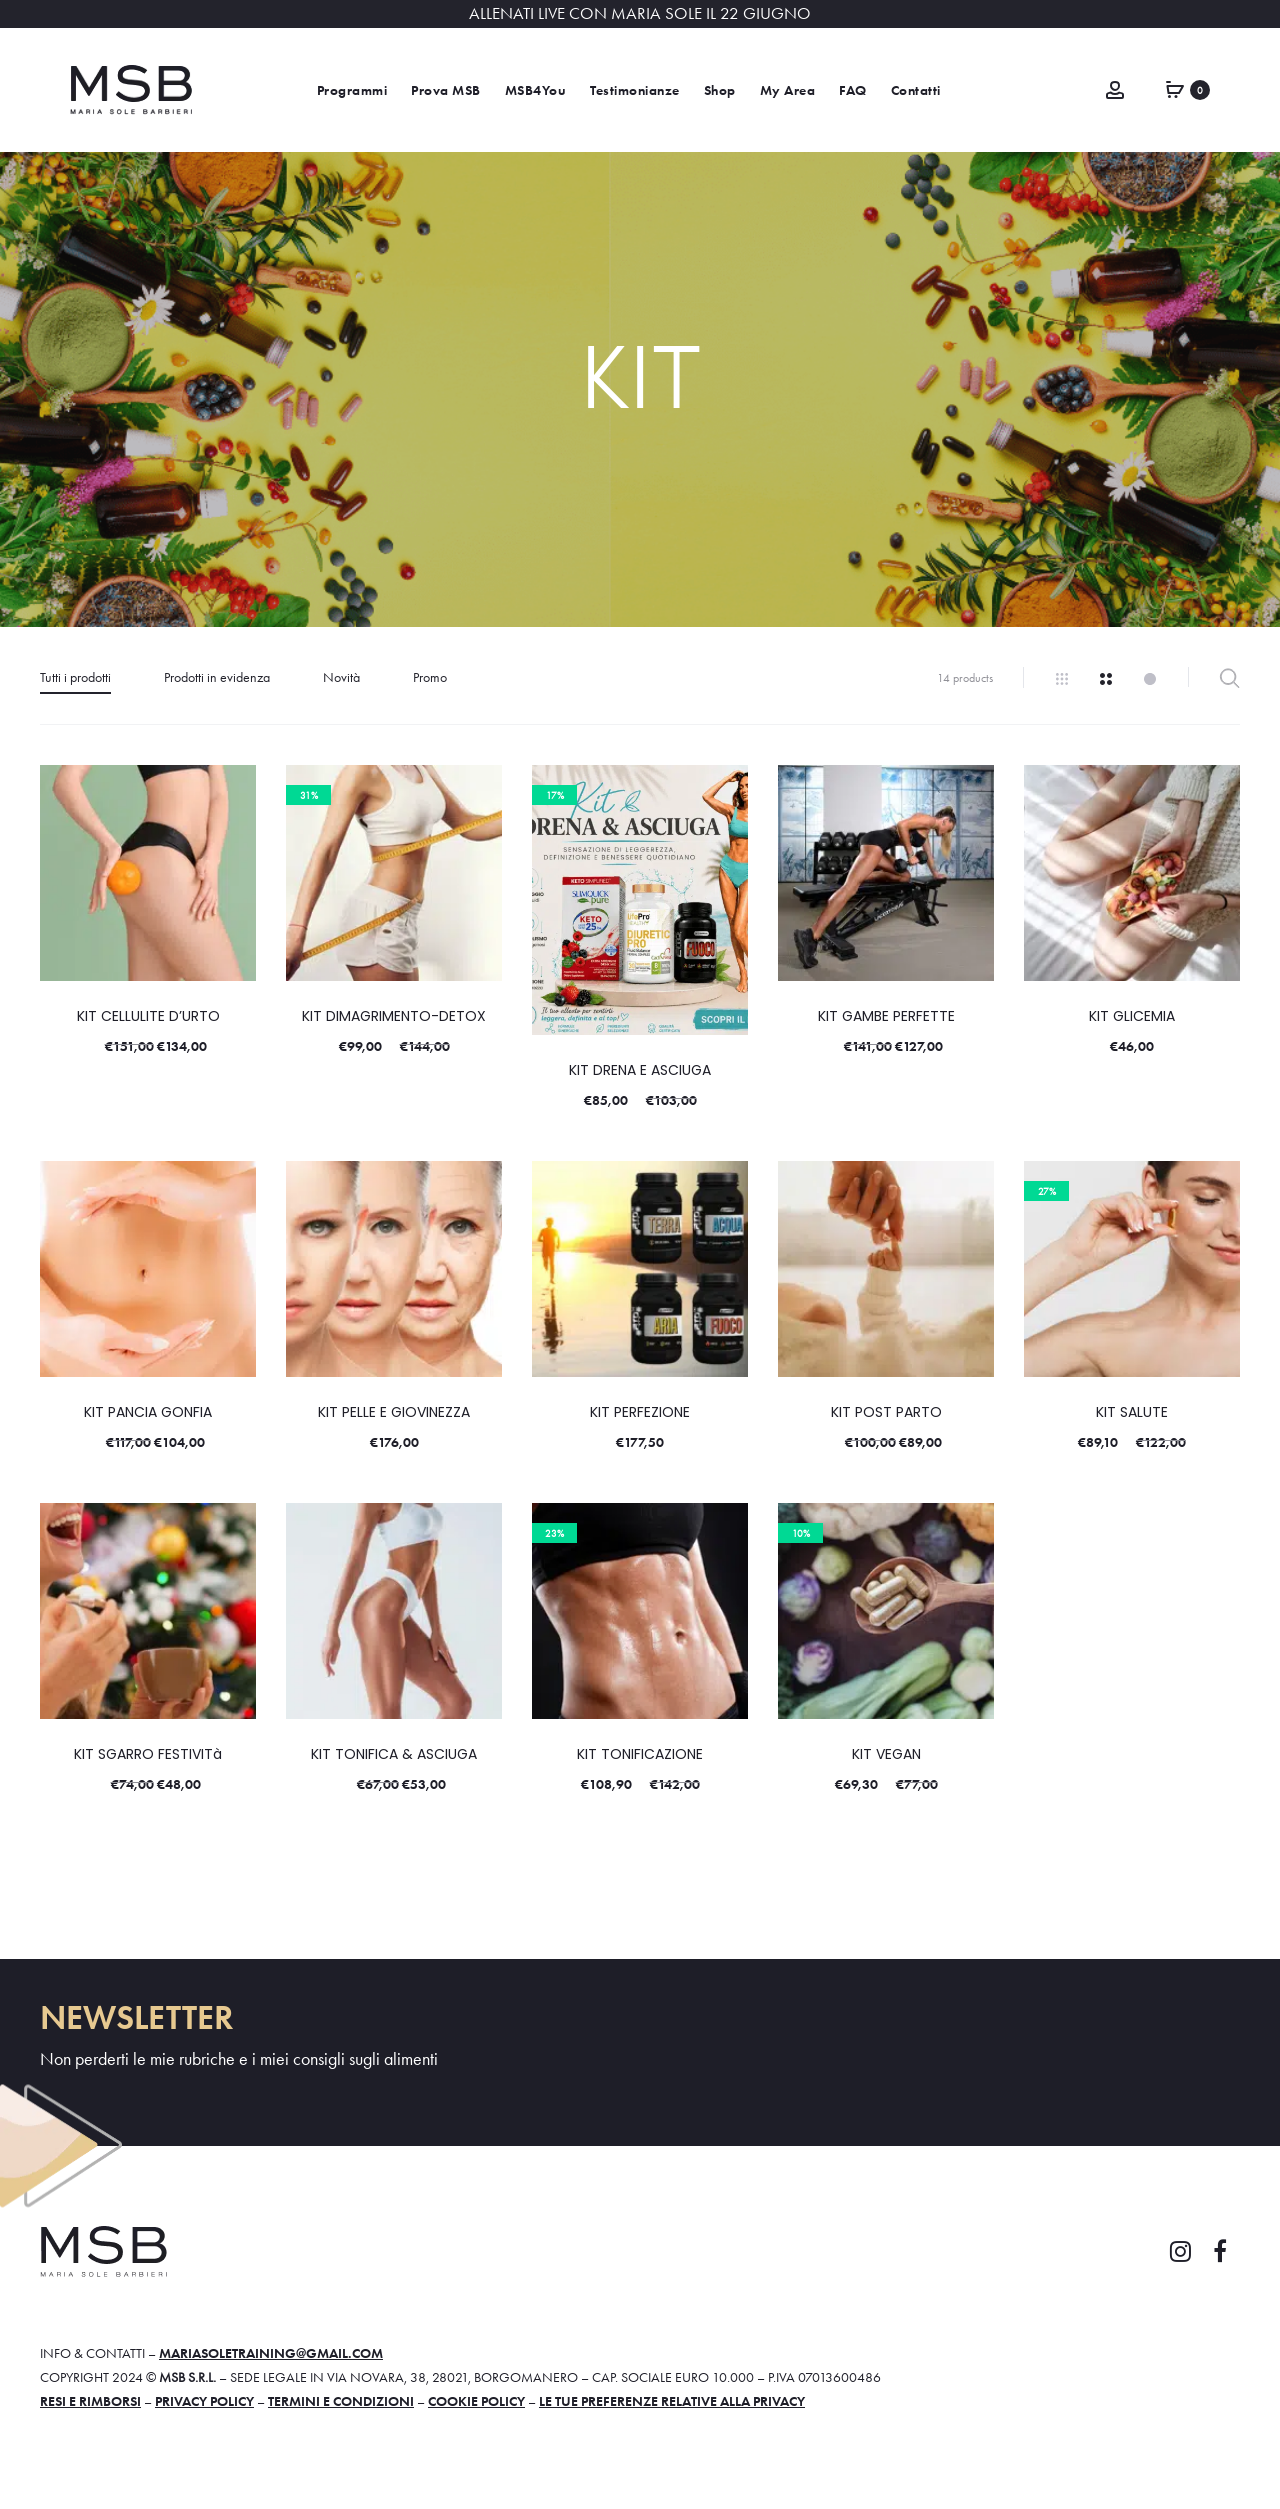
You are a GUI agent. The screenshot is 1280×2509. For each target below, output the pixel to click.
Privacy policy (204, 2401)
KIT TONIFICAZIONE (640, 1754)
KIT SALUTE (1132, 1412)
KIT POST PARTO (886, 1412)
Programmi (352, 90)
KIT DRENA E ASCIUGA (640, 1070)
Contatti (916, 90)
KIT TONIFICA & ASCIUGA (394, 1754)
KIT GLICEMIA (1132, 1016)
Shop (720, 90)
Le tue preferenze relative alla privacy (672, 2401)
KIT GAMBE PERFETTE (886, 1016)
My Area (788, 90)
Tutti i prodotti (75, 677)
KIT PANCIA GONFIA (148, 1412)
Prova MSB (446, 90)
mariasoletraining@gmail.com (271, 2353)
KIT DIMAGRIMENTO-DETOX (394, 1016)
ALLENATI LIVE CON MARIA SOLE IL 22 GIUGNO (640, 13)
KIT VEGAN (886, 1754)
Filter (1229, 677)
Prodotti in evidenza (217, 677)
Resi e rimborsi (90, 2401)
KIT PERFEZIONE (640, 1412)
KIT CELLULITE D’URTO (148, 1016)
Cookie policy (476, 2401)
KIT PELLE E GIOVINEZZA (394, 1412)
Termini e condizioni (341, 2401)
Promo (430, 677)
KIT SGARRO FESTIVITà (148, 1754)
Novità (341, 677)
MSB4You (536, 90)
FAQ (853, 90)
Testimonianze (635, 90)
